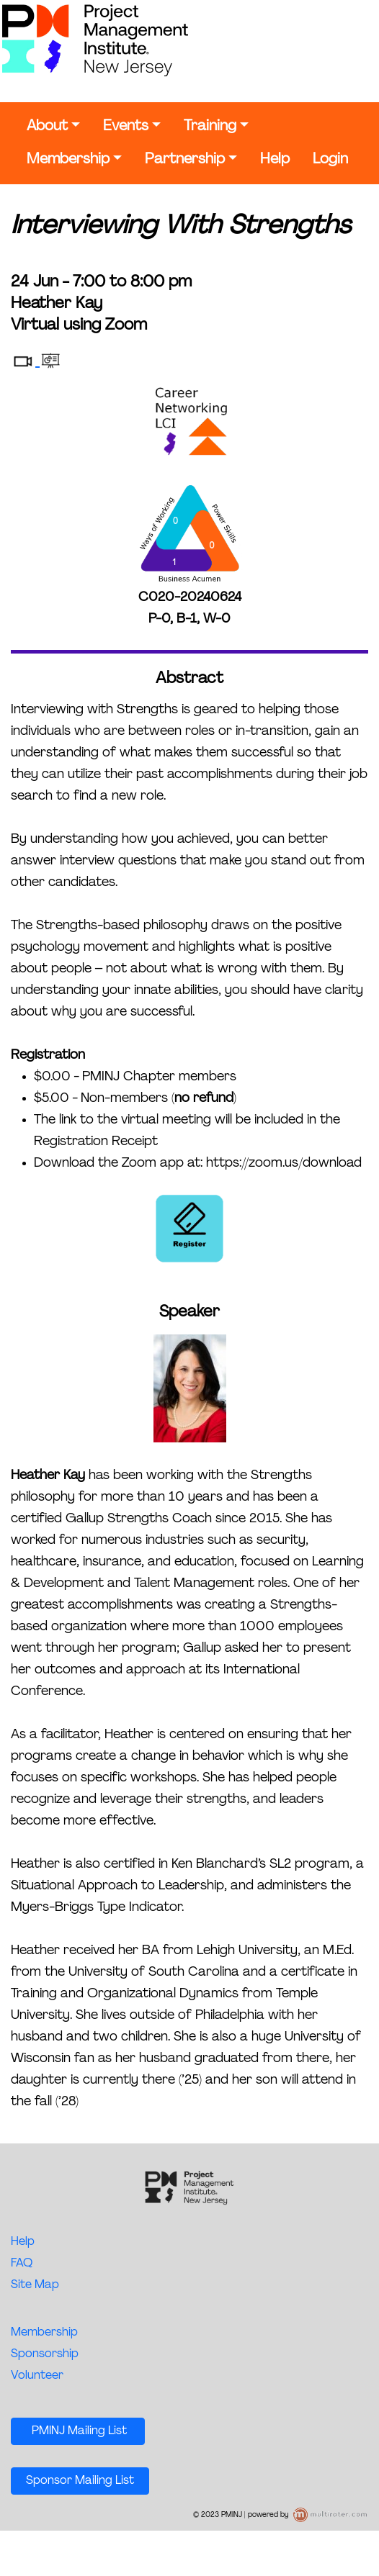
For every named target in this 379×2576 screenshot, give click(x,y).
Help (275, 160)
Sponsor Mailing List (80, 2481)
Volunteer (37, 2376)
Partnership (185, 160)
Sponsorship (45, 2354)
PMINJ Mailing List (77, 2431)
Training (210, 126)
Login (330, 160)
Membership (68, 160)
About (47, 126)
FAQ (21, 2263)
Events (125, 126)
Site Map (35, 2285)
